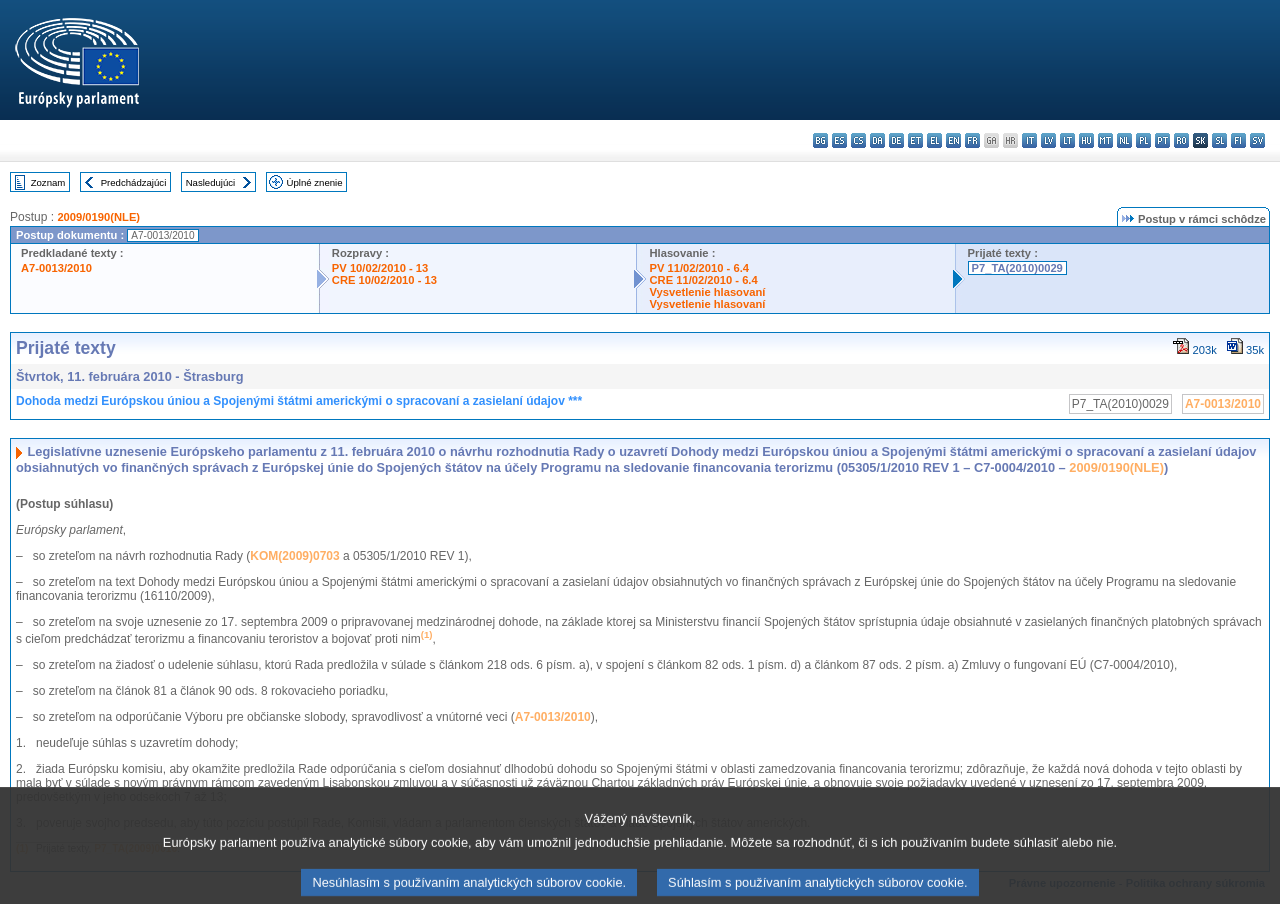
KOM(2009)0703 (294, 556)
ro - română (1181, 140)
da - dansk (877, 140)
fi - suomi (1238, 140)
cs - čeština (858, 140)
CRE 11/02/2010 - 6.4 (703, 280)
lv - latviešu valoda (1048, 140)
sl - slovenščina (1219, 140)
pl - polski (1143, 140)
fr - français (972, 140)
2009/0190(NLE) (98, 217)
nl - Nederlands (1124, 140)
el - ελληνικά (934, 140)
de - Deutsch (896, 140)
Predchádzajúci (134, 182)
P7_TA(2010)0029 (1017, 268)
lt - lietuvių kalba (1067, 140)
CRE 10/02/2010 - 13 (384, 280)
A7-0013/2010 (56, 268)
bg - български (820, 140)
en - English (953, 140)
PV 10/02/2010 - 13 (380, 268)
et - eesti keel (915, 140)
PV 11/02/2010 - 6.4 (699, 268)
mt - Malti (1105, 140)
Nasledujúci (211, 182)
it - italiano (1029, 140)
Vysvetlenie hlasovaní (707, 292)
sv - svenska (1257, 140)
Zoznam (48, 182)
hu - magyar (1086, 140)
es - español (839, 140)
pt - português (1162, 140)
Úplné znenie (315, 182)
